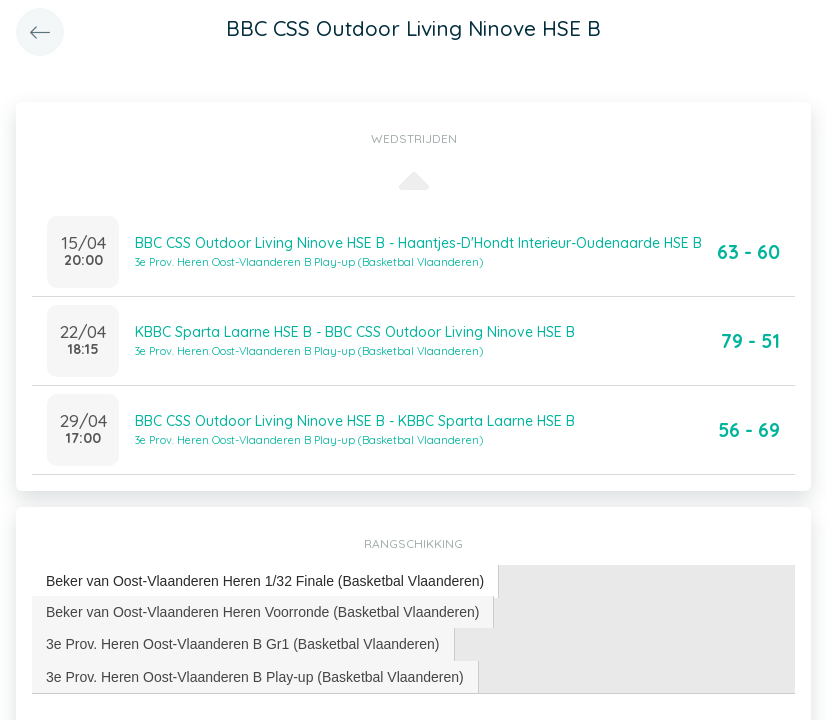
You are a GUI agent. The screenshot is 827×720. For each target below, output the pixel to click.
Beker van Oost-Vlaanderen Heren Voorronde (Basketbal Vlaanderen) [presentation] (262, 612)
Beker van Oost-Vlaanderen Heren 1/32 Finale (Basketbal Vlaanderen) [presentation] (265, 581)
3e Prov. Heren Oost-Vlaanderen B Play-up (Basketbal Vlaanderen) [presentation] (255, 677)
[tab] (265, 581)
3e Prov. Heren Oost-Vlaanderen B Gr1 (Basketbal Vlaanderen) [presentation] (243, 644)
